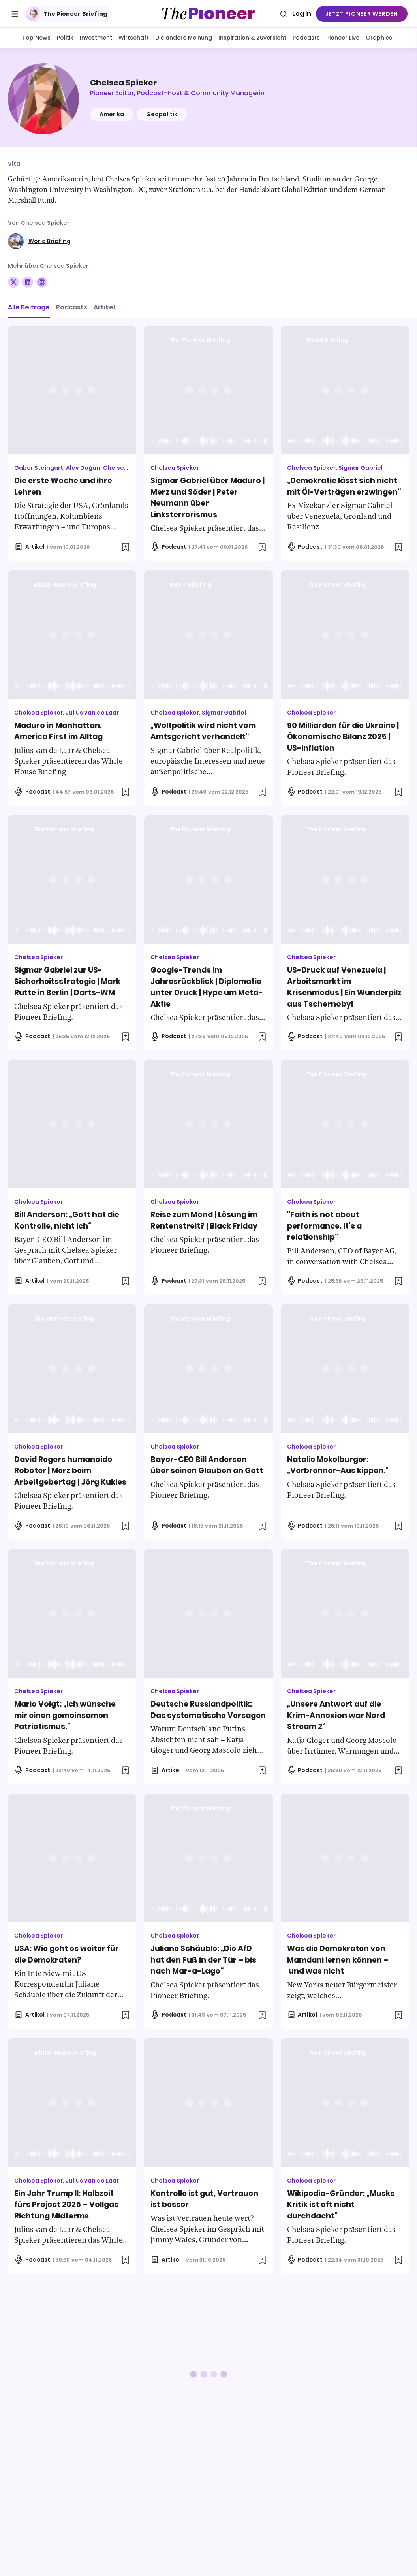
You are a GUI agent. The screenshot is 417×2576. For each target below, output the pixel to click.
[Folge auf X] (13, 282)
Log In (301, 13)
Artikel (104, 307)
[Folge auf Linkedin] (27, 282)
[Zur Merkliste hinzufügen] (125, 547)
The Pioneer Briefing (66, 14)
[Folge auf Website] (41, 282)
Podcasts (71, 307)
